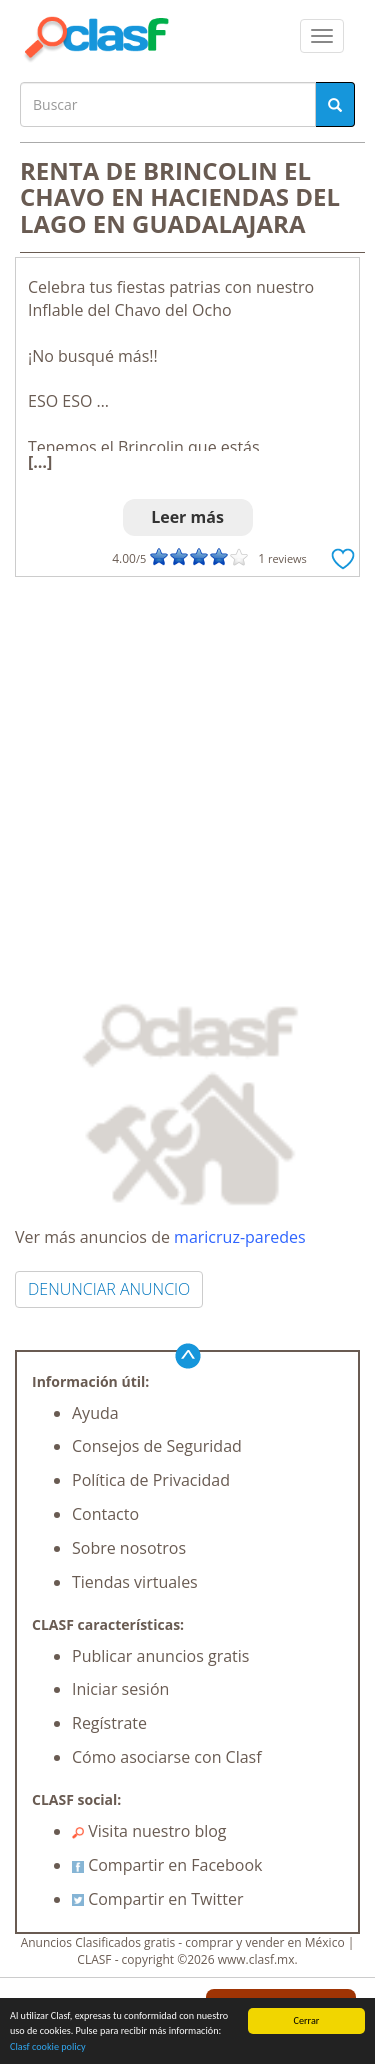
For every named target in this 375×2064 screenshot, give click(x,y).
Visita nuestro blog (149, 1831)
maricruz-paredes (240, 1237)
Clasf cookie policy (48, 2047)
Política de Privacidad (151, 1480)
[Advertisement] (187, 774)
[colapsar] (322, 36)
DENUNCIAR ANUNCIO (109, 1289)
